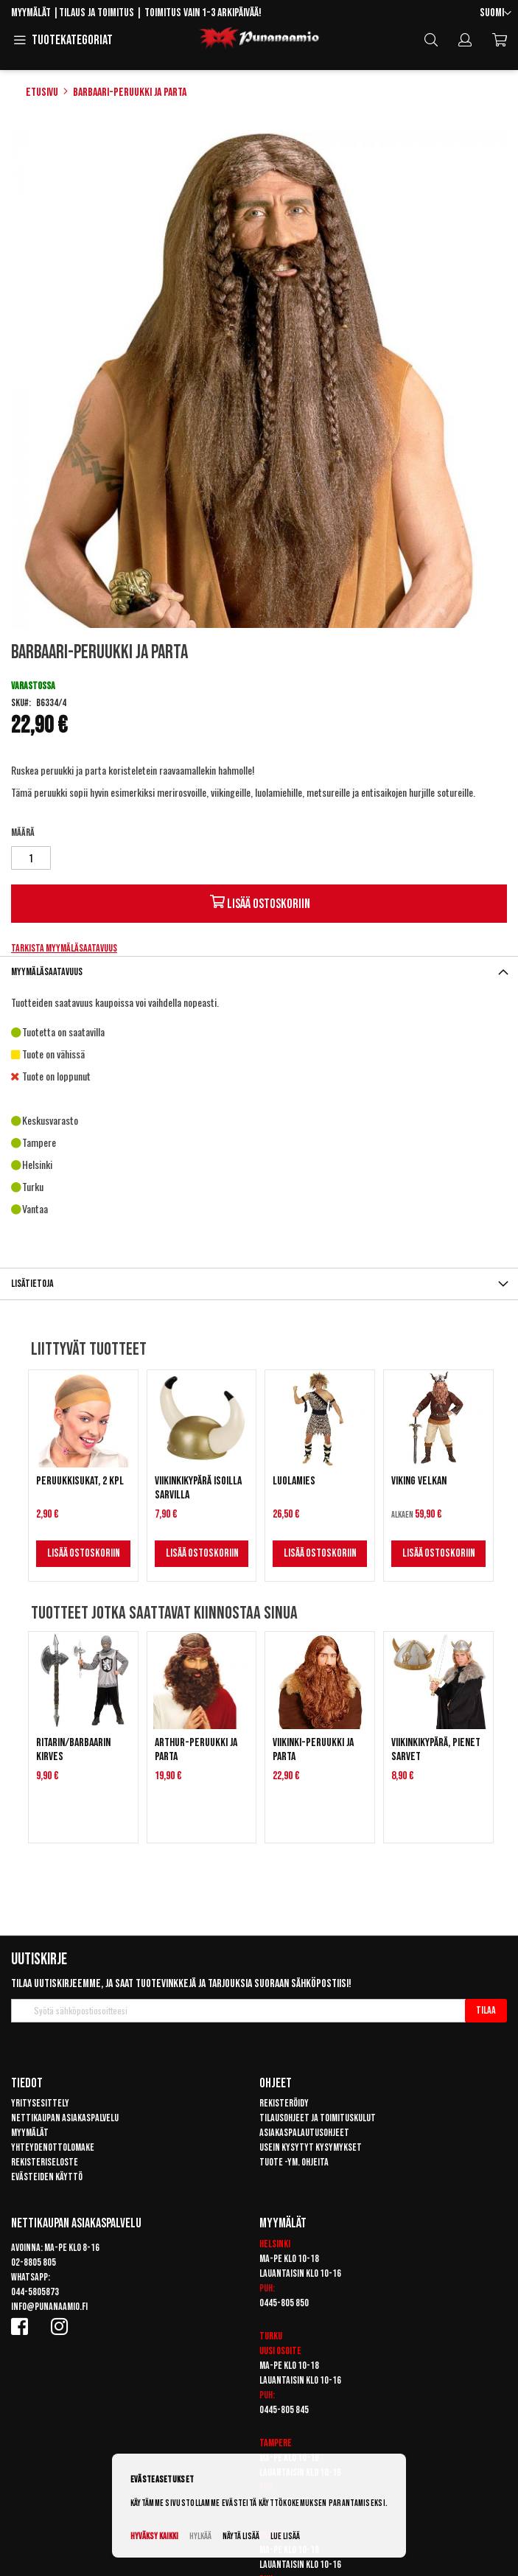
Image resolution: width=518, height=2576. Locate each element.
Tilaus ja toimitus (96, 13)
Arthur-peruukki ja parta (196, 1750)
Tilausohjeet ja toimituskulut (317, 2118)
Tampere (275, 2443)
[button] (495, 13)
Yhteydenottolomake (52, 2147)
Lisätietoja (32, 1283)
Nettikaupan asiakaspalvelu (65, 2118)
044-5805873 (35, 2292)
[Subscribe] (486, 2010)
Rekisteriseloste (44, 2162)
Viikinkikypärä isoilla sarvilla (198, 1488)
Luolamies (294, 1481)
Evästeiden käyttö (47, 2177)
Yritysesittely (40, 2103)
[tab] (259, 972)
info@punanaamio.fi (49, 2306)
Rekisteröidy (284, 2103)
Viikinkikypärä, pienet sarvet (435, 1750)
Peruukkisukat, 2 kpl (80, 1481)
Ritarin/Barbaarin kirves (73, 1750)
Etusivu (42, 92)
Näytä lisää (241, 2536)
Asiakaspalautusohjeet (304, 2132)
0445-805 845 (284, 2410)
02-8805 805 (33, 2262)
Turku (270, 2336)
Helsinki (274, 2244)
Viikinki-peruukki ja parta (313, 1750)
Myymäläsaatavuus (47, 972)
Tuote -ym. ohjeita (294, 2162)
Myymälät (31, 13)
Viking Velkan (419, 1481)
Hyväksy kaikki (154, 2536)
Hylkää (200, 2536)
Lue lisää (285, 2536)
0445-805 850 (284, 2303)
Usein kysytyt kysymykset (310, 2147)
